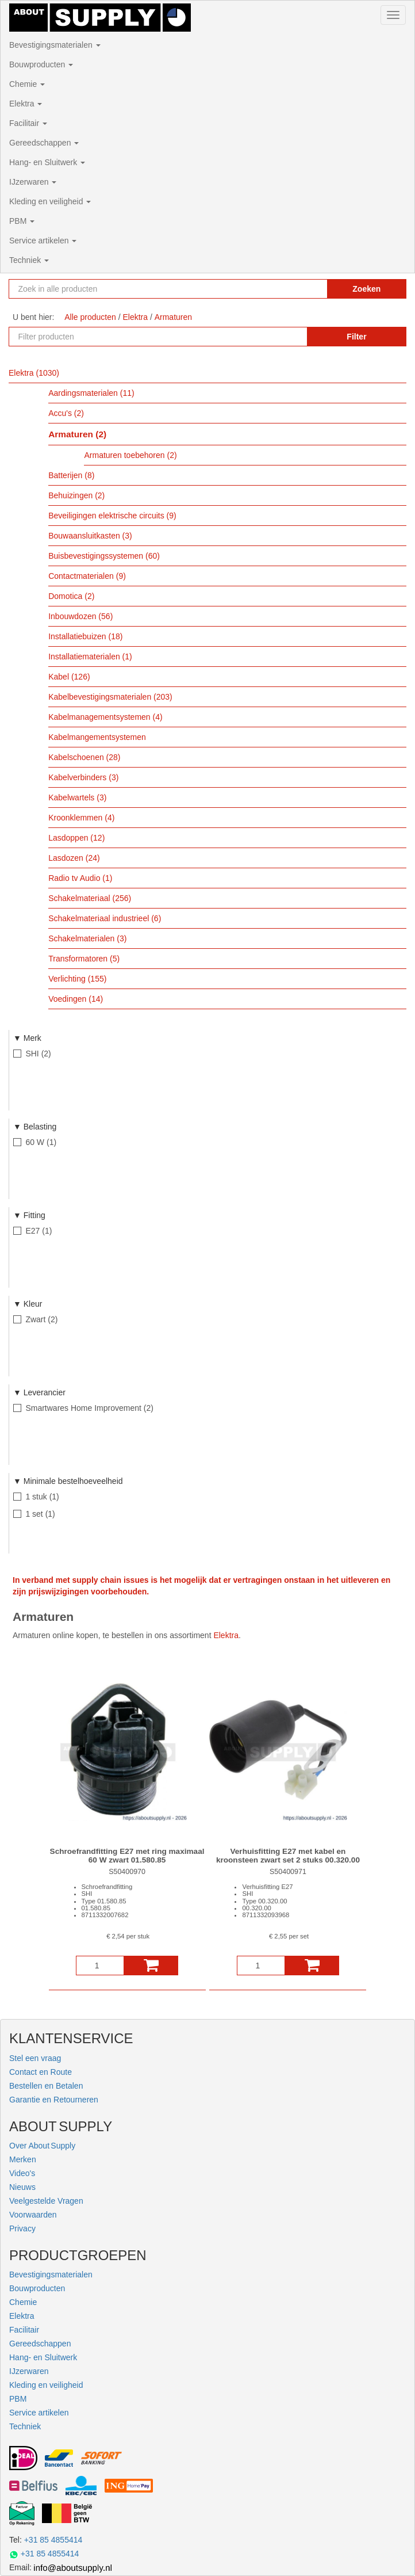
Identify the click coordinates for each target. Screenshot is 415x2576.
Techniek (29, 260)
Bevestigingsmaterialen (55, 44)
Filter (356, 336)
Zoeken (366, 288)
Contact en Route (40, 2072)
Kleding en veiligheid (50, 201)
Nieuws (22, 2187)
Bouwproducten (41, 64)
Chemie (27, 84)
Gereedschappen (44, 142)
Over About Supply (42, 2145)
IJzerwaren (32, 181)
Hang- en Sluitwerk (47, 162)
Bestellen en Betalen (46, 2085)
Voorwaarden (33, 2214)
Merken (22, 2159)
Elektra (25, 103)
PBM (21, 221)
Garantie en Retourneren (53, 2099)
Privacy (22, 2228)
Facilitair (28, 123)
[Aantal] (100, 1965)
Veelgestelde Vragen (46, 2200)
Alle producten (90, 317)
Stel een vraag (35, 2058)
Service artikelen (42, 240)
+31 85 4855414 (53, 2539)
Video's (22, 2173)
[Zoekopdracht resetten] (306, 289)
